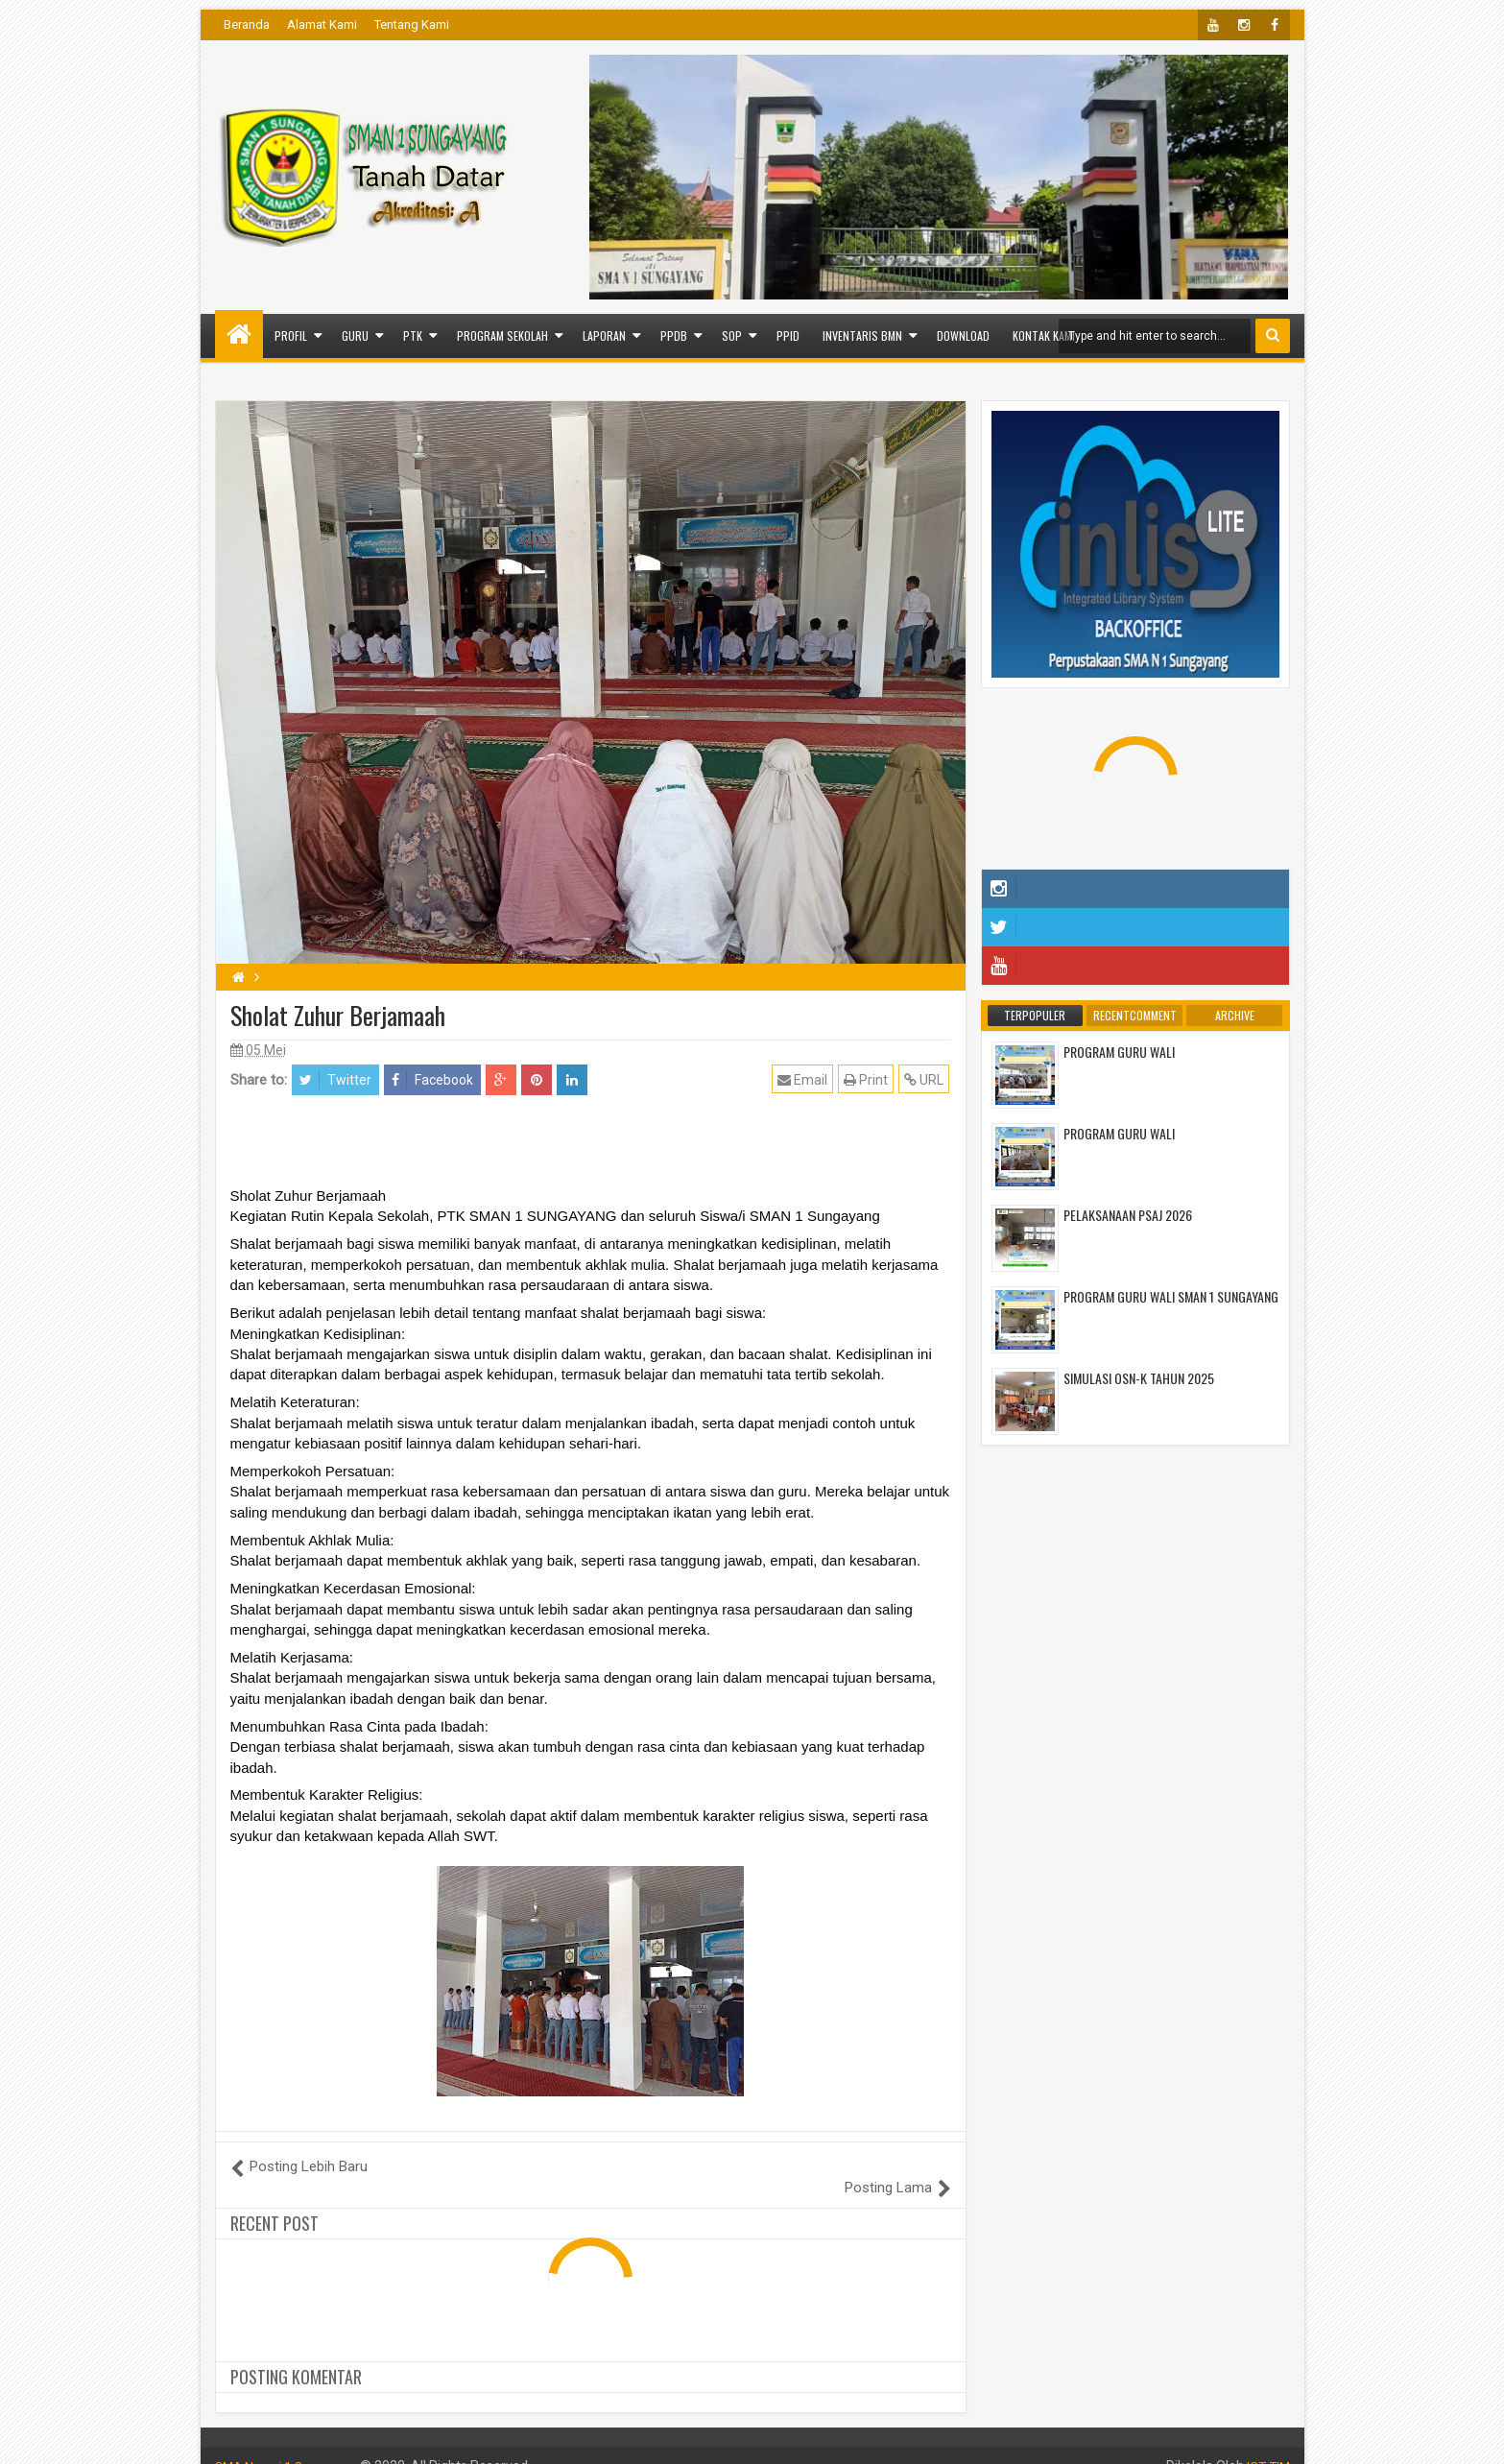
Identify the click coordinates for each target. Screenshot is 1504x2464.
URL (925, 1079)
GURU (355, 335)
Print (868, 1079)
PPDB (673, 335)
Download (963, 335)
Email (804, 1079)
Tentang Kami (411, 24)
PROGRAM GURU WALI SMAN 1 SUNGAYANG (1170, 1296)
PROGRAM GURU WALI (1119, 1051)
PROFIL (291, 335)
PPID (788, 335)
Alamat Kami (322, 24)
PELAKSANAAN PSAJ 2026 (1127, 1215)
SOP (732, 335)
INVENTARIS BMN (862, 335)
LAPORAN (604, 335)
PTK (412, 335)
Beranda (247, 24)
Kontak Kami (1044, 335)
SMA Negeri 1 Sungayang (292, 2444)
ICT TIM (1267, 2444)
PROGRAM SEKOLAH (502, 335)
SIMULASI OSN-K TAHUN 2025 (1138, 1378)
